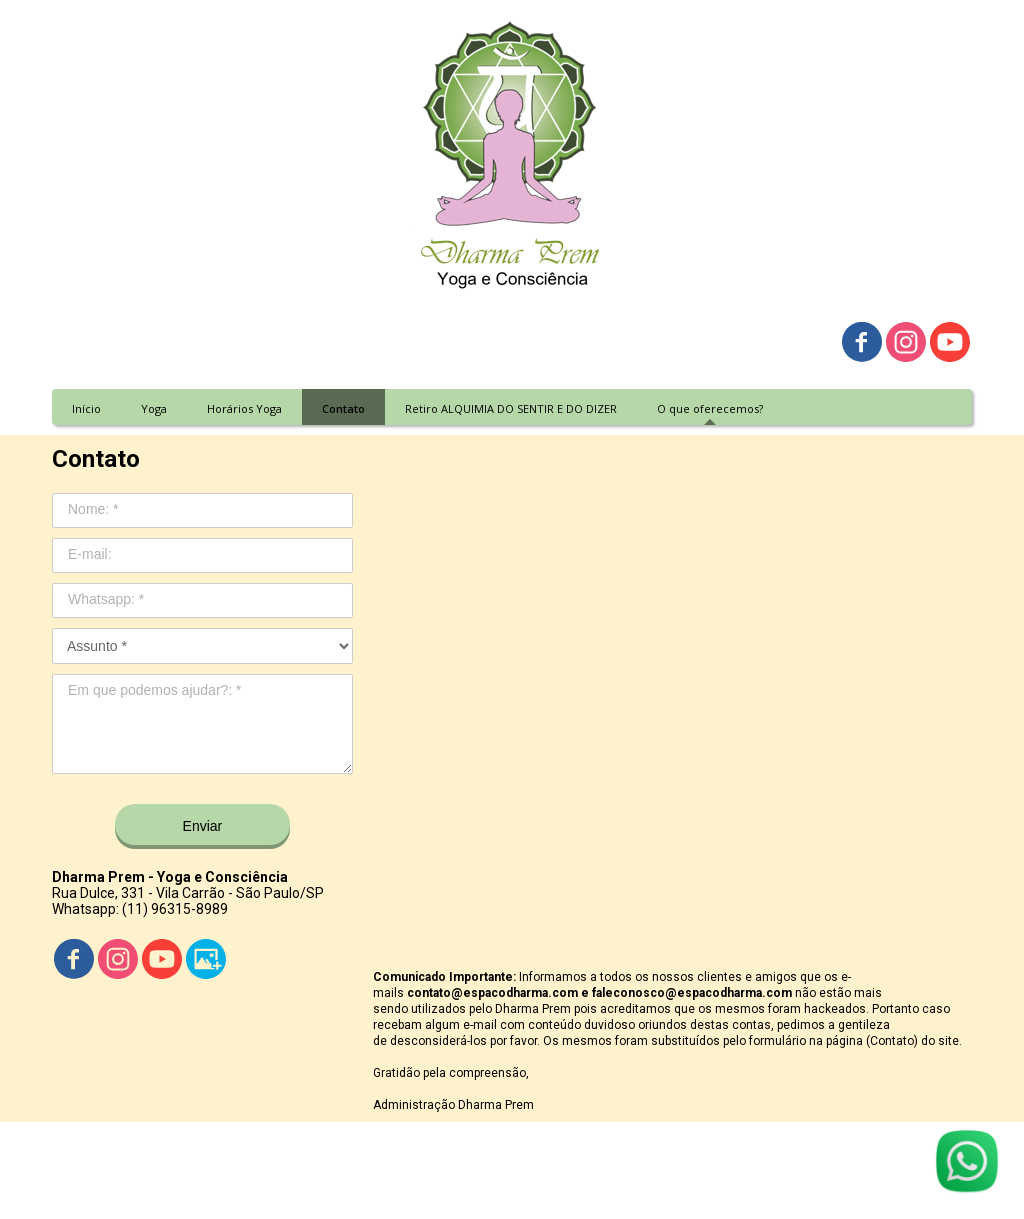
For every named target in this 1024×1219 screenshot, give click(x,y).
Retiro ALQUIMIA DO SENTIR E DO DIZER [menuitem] (511, 408)
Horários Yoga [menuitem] (244, 408)
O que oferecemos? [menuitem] (710, 408)
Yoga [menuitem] (154, 408)
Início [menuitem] (86, 408)
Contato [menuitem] (343, 408)
